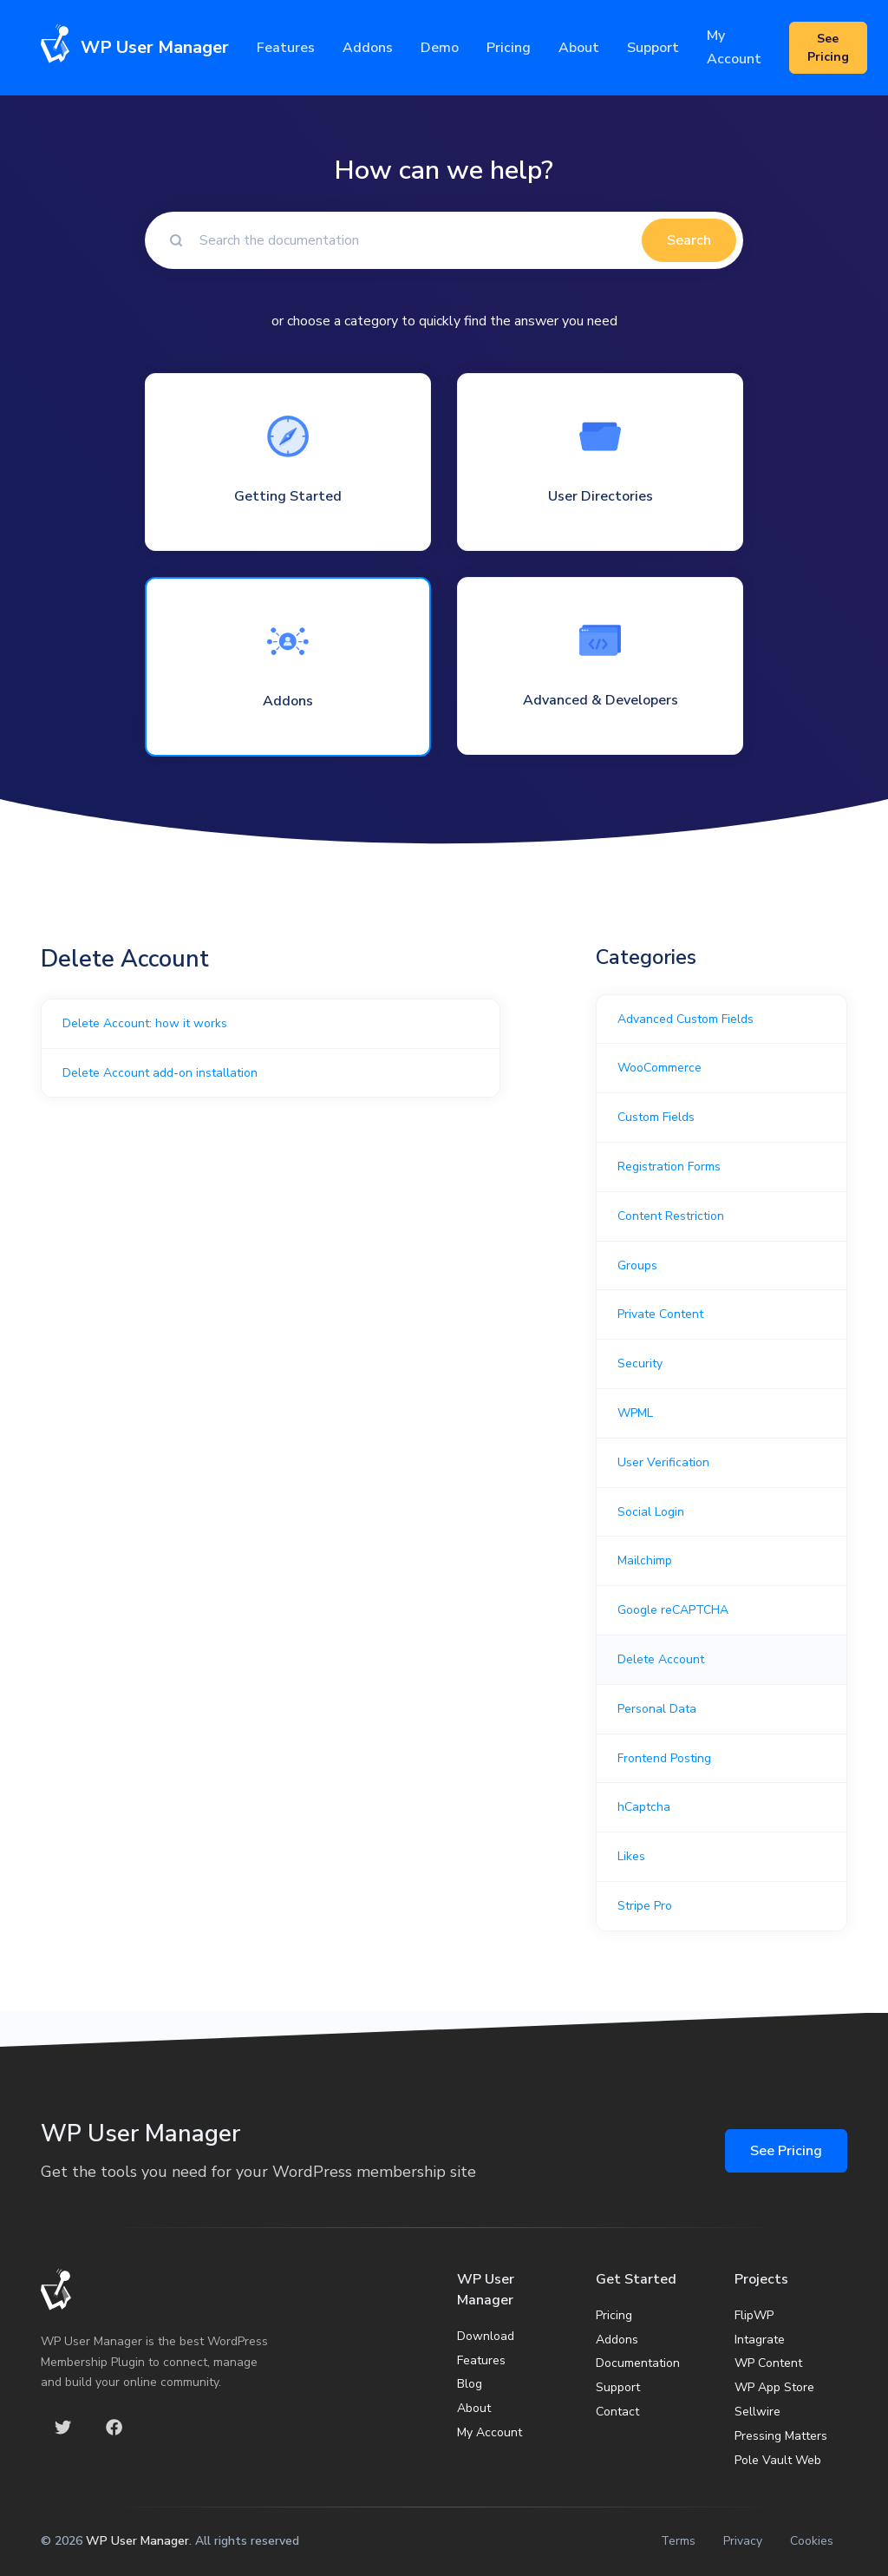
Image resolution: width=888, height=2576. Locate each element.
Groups (637, 1265)
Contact (617, 2411)
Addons (368, 47)
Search (689, 240)
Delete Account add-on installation (160, 1073)
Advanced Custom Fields (685, 1019)
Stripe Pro (644, 1906)
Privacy (742, 2541)
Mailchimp (644, 1560)
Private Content (660, 1314)
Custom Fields (656, 1117)
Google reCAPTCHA (672, 1610)
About (474, 2408)
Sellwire (757, 2411)
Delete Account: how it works (144, 1023)
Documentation (638, 2363)
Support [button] (653, 47)
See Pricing (786, 2150)
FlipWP (754, 2315)
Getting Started (288, 496)
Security (640, 1363)
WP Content (768, 2363)
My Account (734, 47)
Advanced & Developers (600, 700)
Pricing (508, 47)
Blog (469, 2384)
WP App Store (774, 2387)
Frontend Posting (664, 1758)
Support (618, 2387)
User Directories (600, 496)
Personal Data (656, 1709)
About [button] (578, 47)
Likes (631, 1856)
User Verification (663, 1462)
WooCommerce (659, 1067)
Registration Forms (669, 1166)
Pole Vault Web (778, 2460)
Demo (440, 47)
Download (485, 2336)
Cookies (811, 2541)
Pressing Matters (781, 2436)
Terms (678, 2541)
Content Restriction (670, 1216)
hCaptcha (643, 1807)
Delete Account (660, 1659)
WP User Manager (137, 2541)
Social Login (650, 1512)
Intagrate (760, 2339)
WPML (635, 1413)
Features (286, 47)
